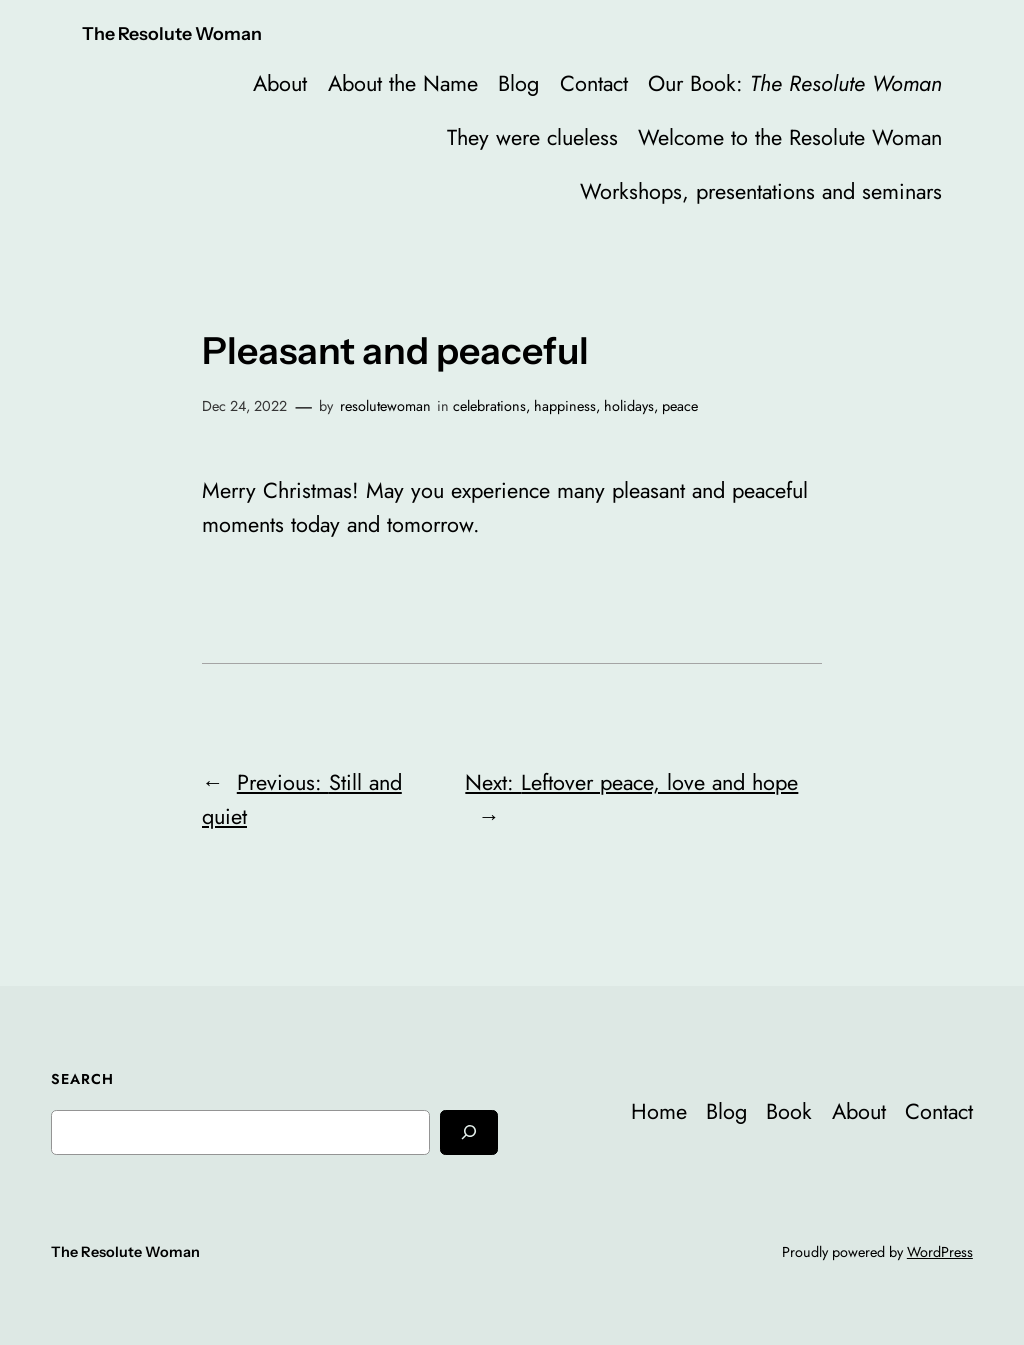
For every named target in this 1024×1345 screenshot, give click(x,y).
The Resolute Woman (172, 33)
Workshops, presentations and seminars (761, 191)
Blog (518, 83)
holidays (629, 406)
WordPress (940, 1252)
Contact (594, 83)
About (280, 83)
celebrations (489, 406)
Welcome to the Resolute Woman (790, 137)
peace (680, 406)
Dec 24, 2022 (244, 406)
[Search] (469, 1132)
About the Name (403, 83)
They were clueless (532, 137)
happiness (565, 406)
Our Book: (795, 83)
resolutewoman (385, 406)
